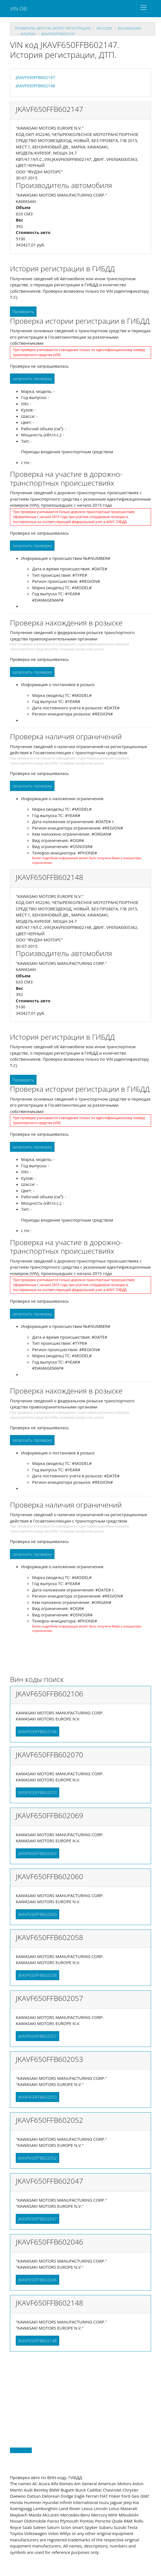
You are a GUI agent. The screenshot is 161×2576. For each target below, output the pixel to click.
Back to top (21, 2450)
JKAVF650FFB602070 (37, 1792)
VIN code (104, 28)
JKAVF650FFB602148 (35, 85)
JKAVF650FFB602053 (37, 2097)
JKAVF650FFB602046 (37, 2280)
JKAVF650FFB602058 (37, 1975)
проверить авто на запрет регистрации (52, 28)
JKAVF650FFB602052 (37, 2158)
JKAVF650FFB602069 (37, 1853)
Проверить (23, 311)
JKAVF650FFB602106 (37, 1731)
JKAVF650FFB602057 (37, 2036)
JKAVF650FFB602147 (58, 33)
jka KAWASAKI (129, 28)
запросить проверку (32, 378)
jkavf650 (27, 33)
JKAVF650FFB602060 (37, 1914)
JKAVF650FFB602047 (37, 2219)
